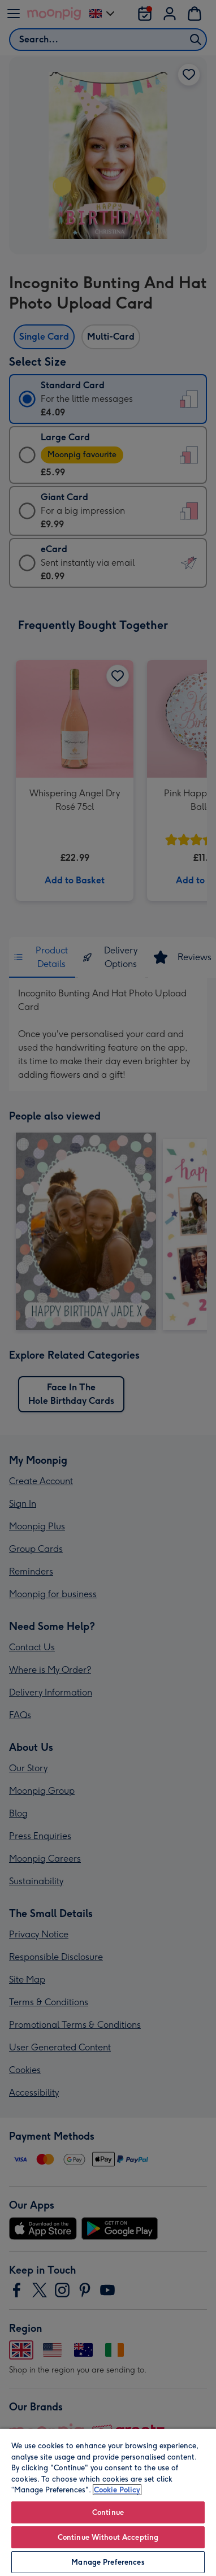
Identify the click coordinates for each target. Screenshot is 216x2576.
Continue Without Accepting (108, 2537)
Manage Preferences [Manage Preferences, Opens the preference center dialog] (107, 2562)
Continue (108, 2512)
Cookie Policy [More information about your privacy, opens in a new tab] (117, 2490)
